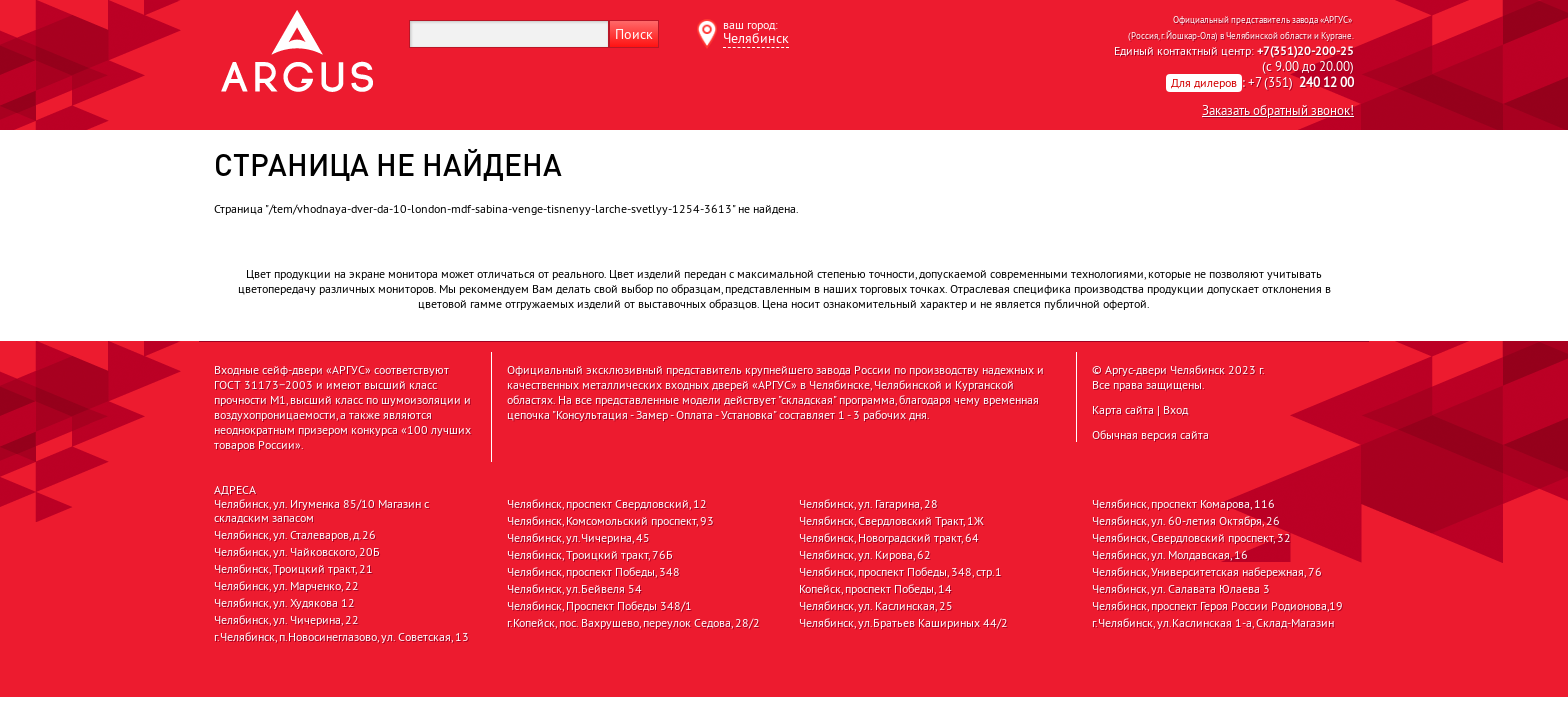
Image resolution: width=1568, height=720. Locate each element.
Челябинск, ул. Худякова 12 (284, 603)
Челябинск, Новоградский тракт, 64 (889, 538)
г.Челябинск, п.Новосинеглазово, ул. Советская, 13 (341, 637)
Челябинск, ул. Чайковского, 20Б (297, 552)
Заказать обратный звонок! (1278, 110)
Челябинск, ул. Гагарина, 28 (868, 504)
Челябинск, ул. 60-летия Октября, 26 (1186, 521)
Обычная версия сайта (1150, 434)
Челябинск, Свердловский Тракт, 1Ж (891, 521)
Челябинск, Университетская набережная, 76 (1207, 572)
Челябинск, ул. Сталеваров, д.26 (295, 535)
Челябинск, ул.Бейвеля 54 (574, 589)
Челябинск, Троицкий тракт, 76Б (590, 555)
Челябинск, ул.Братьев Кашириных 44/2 (903, 623)
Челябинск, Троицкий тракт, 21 (293, 569)
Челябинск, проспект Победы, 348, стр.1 (900, 572)
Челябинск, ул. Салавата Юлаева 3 (1181, 589)
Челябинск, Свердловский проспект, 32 (1191, 538)
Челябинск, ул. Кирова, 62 (865, 555)
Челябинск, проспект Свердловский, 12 (607, 504)
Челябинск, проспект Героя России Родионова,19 (1217, 606)
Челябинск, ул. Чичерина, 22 (286, 620)
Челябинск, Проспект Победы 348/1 (599, 606)
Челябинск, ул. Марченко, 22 (286, 586)
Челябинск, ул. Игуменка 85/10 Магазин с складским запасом (321, 511)
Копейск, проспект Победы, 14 (875, 589)
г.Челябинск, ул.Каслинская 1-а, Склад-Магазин (1213, 623)
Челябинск (756, 38)
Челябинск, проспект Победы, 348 (593, 572)
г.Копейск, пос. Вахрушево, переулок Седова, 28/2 (633, 623)
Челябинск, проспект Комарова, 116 (1183, 504)
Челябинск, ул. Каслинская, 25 (876, 606)
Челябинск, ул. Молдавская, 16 (1170, 555)
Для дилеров (1204, 82)
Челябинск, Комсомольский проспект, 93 (610, 521)
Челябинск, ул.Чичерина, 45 (578, 538)
